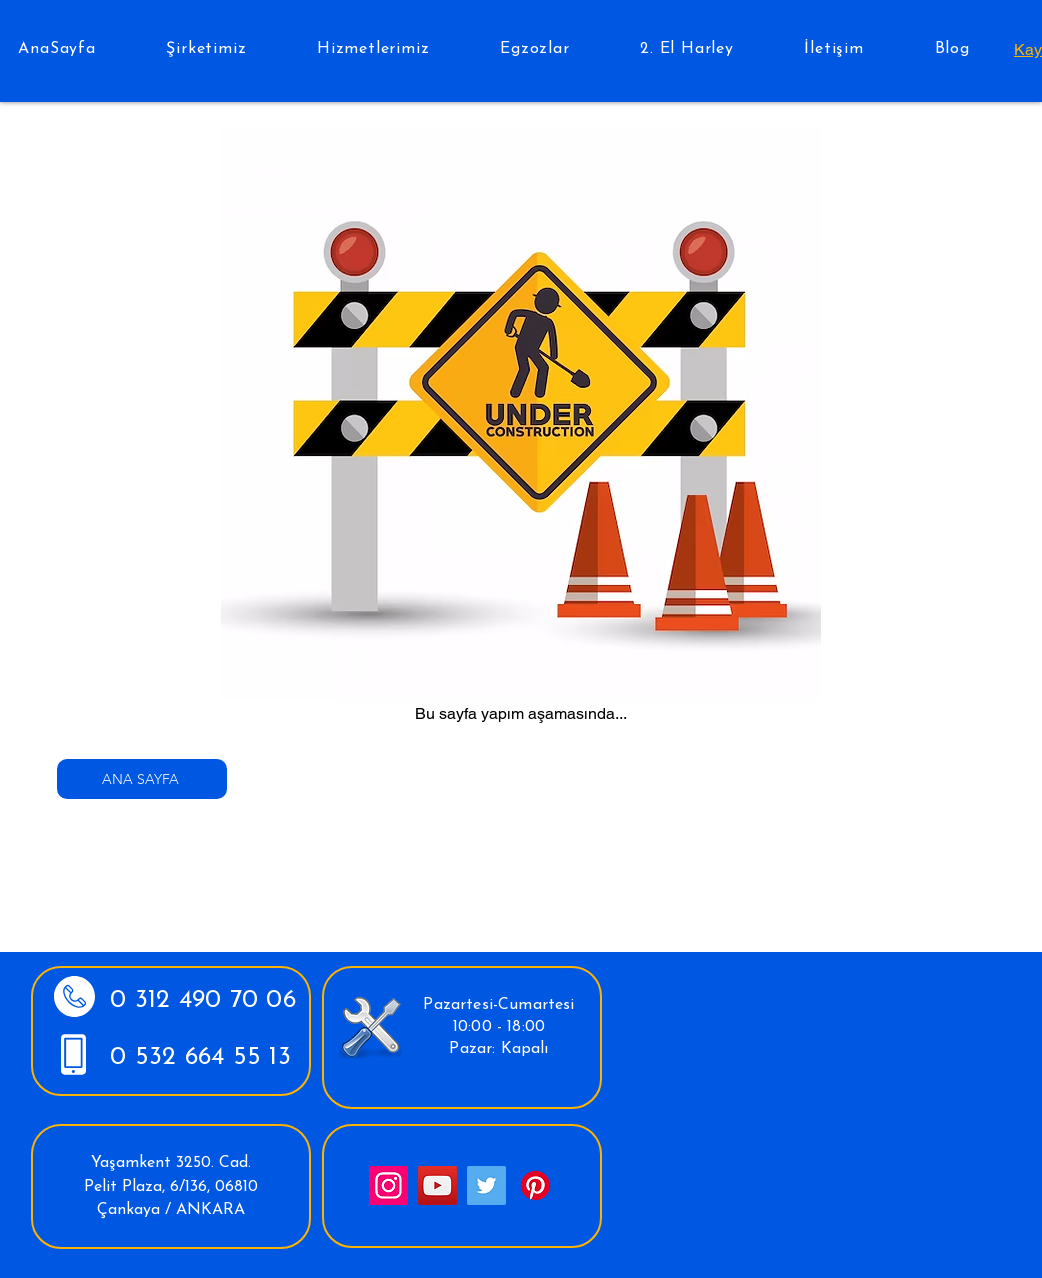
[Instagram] (388, 1185)
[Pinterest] (535, 1185)
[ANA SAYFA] (142, 779)
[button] (206, 49)
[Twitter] (486, 1185)
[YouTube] (437, 1185)
